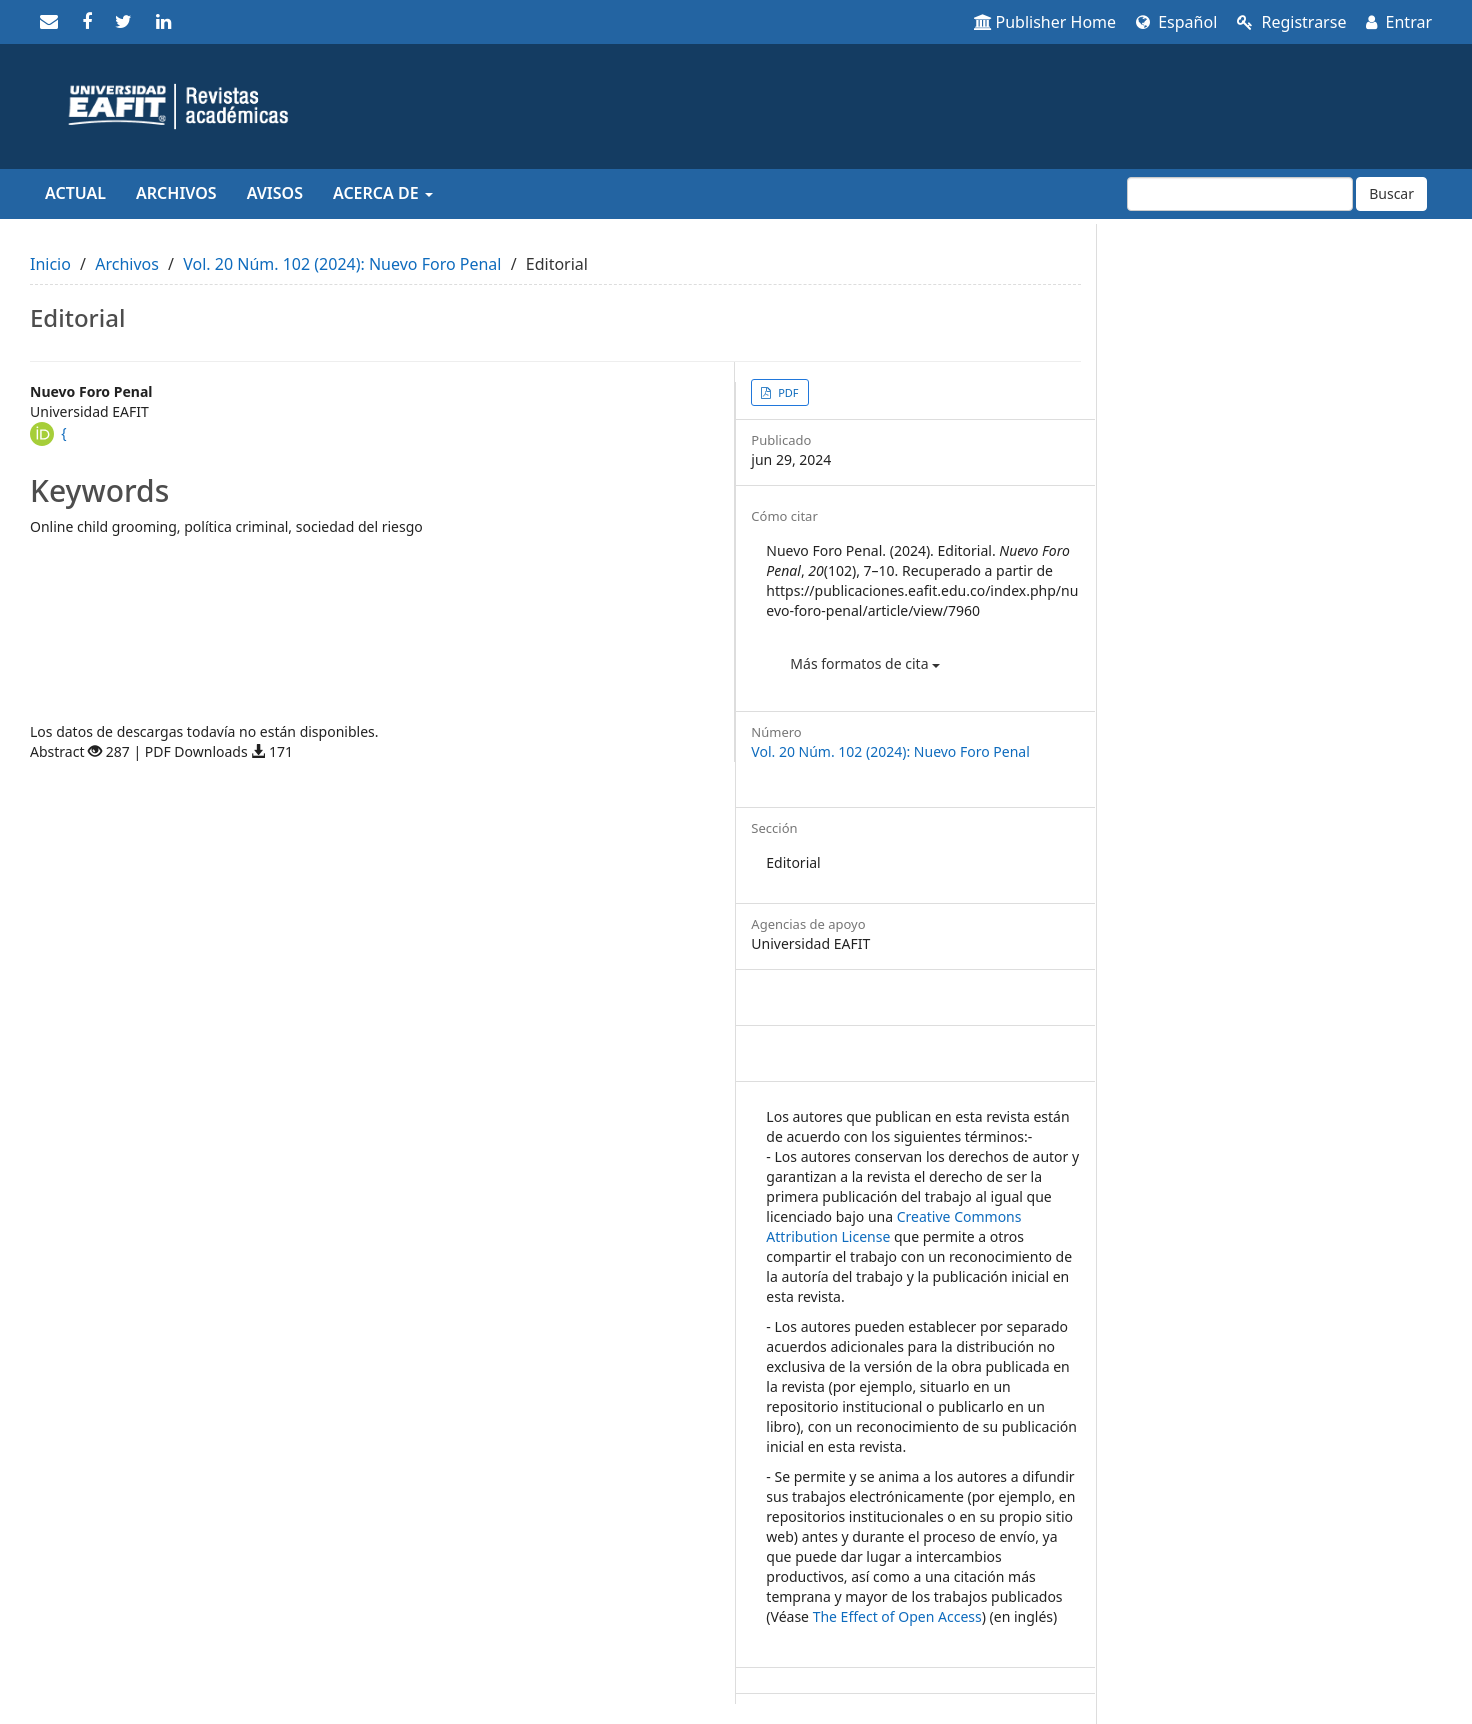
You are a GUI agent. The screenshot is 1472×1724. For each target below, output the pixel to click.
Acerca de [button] (383, 193)
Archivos (176, 193)
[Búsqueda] (1240, 194)
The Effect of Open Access (897, 1616)
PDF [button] (786, 392)
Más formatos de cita (865, 663)
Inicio (50, 264)
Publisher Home (1045, 22)
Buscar (1391, 193)
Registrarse (1291, 22)
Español (1176, 22)
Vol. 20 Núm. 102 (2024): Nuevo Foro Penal (342, 264)
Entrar (1399, 22)
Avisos (275, 193)
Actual (75, 193)
